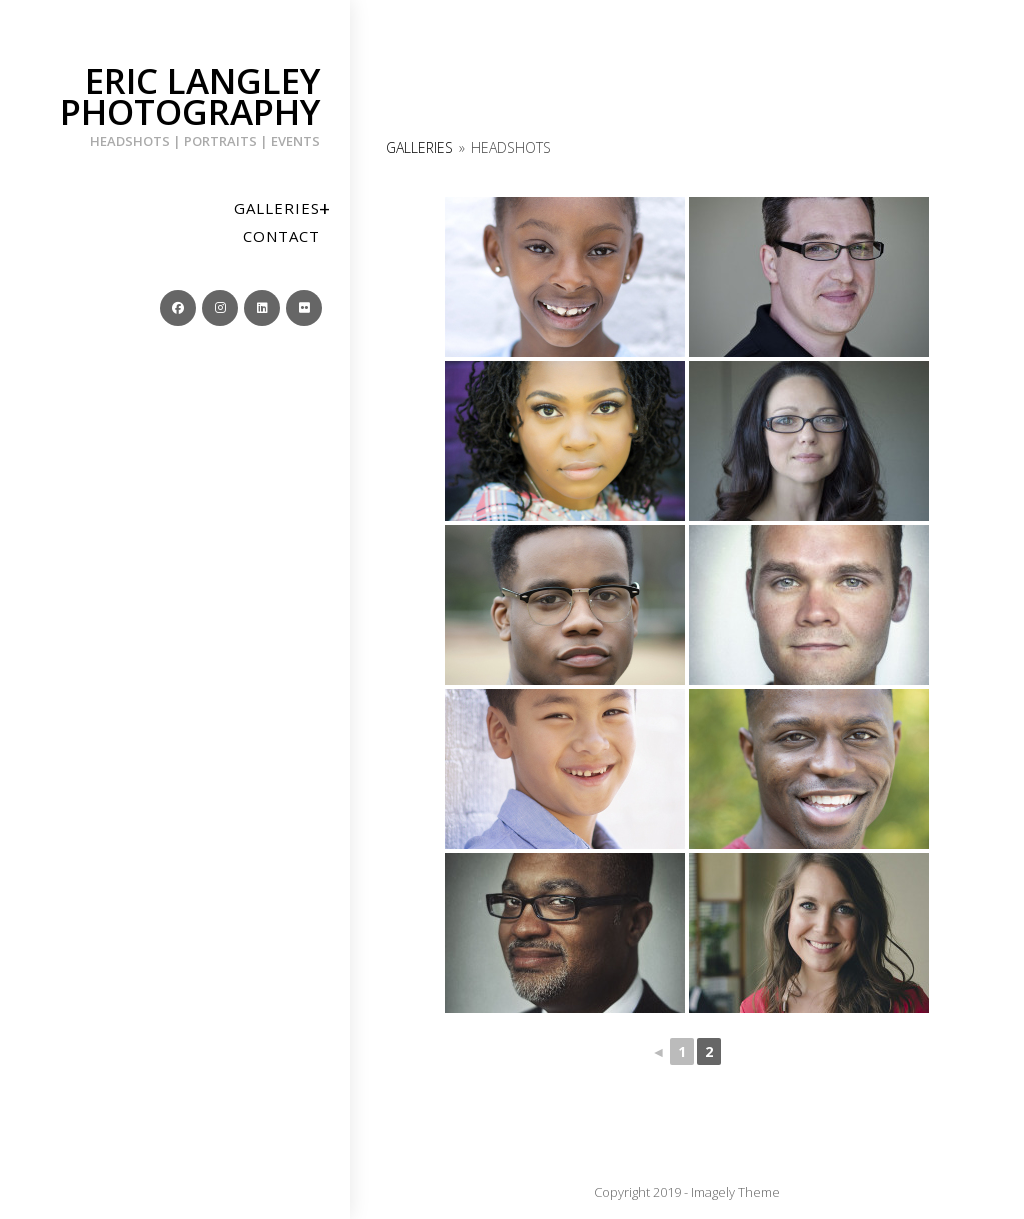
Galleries (419, 147)
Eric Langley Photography (175, 103)
